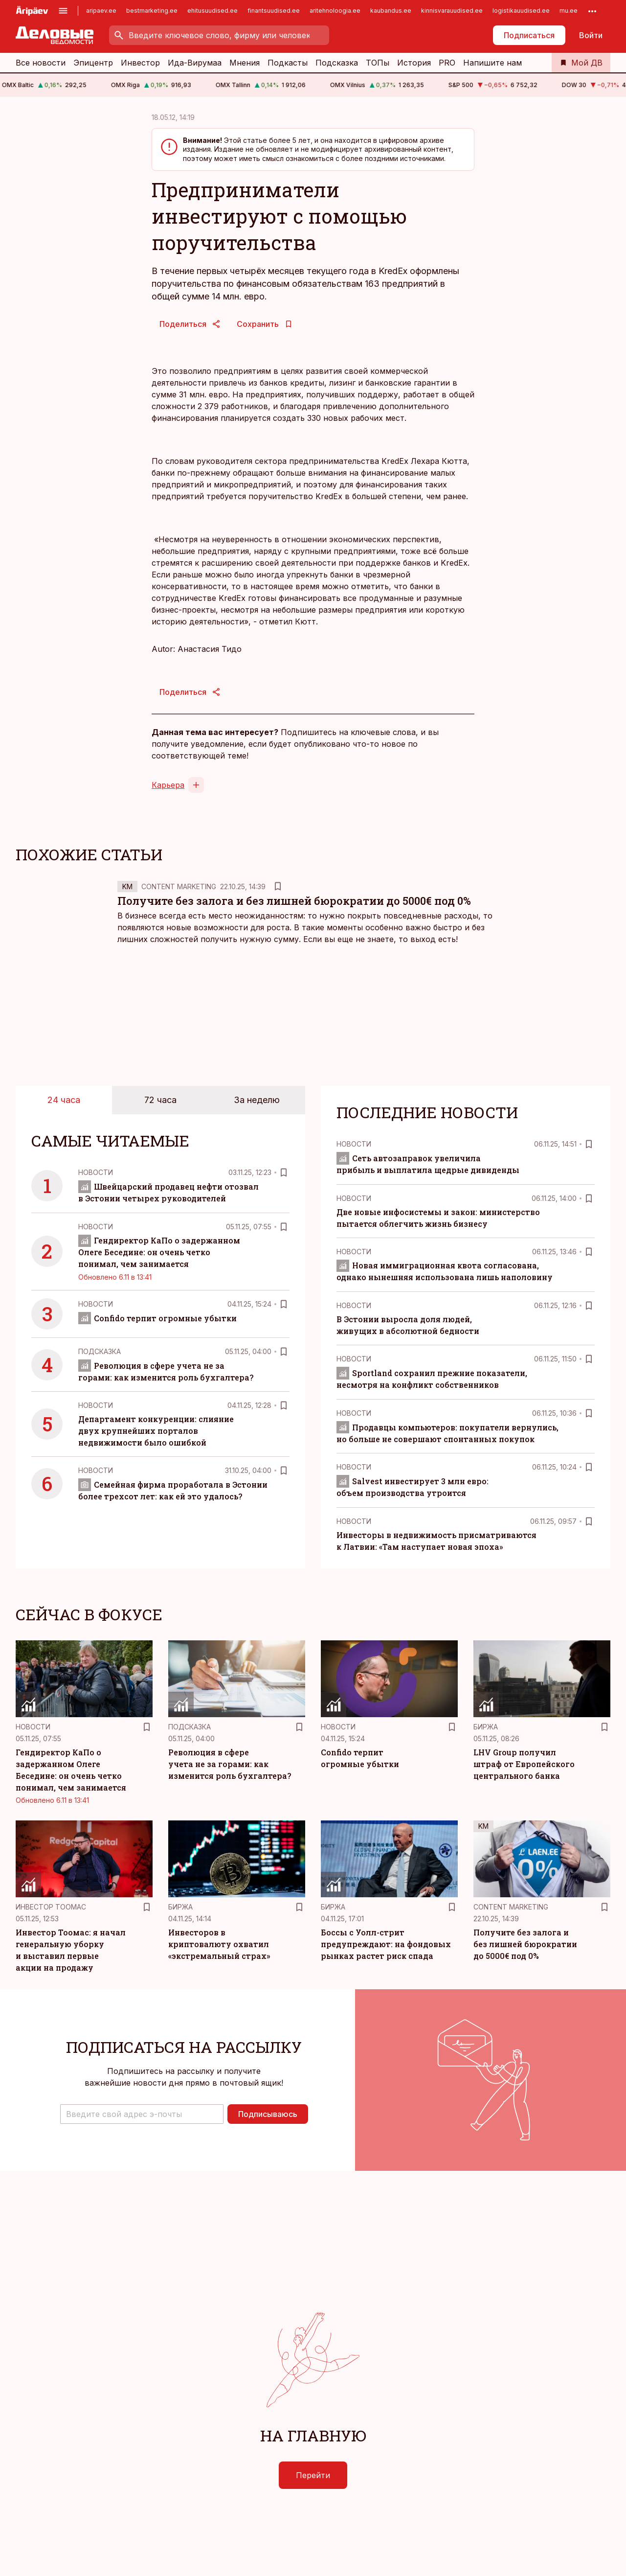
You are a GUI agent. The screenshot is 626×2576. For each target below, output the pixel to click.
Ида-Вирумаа (195, 63)
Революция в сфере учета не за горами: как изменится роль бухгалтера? (229, 1764)
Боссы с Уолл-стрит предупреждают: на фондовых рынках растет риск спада (386, 1944)
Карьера (168, 785)
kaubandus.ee (390, 10)
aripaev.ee (101, 10)
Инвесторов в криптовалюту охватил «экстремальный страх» (219, 1944)
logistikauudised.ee (521, 10)
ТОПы (377, 63)
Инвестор (140, 63)
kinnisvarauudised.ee (452, 10)
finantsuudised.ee (273, 10)
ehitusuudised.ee (212, 10)
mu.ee (568, 10)
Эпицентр (93, 63)
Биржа (485, 1727)
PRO (447, 63)
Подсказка (336, 63)
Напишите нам (492, 63)
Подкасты (288, 63)
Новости (95, 1172)
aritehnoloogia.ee (335, 10)
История (414, 63)
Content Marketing (178, 886)
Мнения (244, 63)
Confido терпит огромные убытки (157, 1318)
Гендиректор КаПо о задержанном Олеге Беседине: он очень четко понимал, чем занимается (159, 1252)
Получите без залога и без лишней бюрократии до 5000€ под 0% (294, 901)
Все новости (41, 63)
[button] (142, 2114)
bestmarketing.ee (152, 10)
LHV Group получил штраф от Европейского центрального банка (524, 1764)
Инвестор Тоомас (51, 1907)
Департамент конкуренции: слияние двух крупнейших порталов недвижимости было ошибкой (156, 1431)
